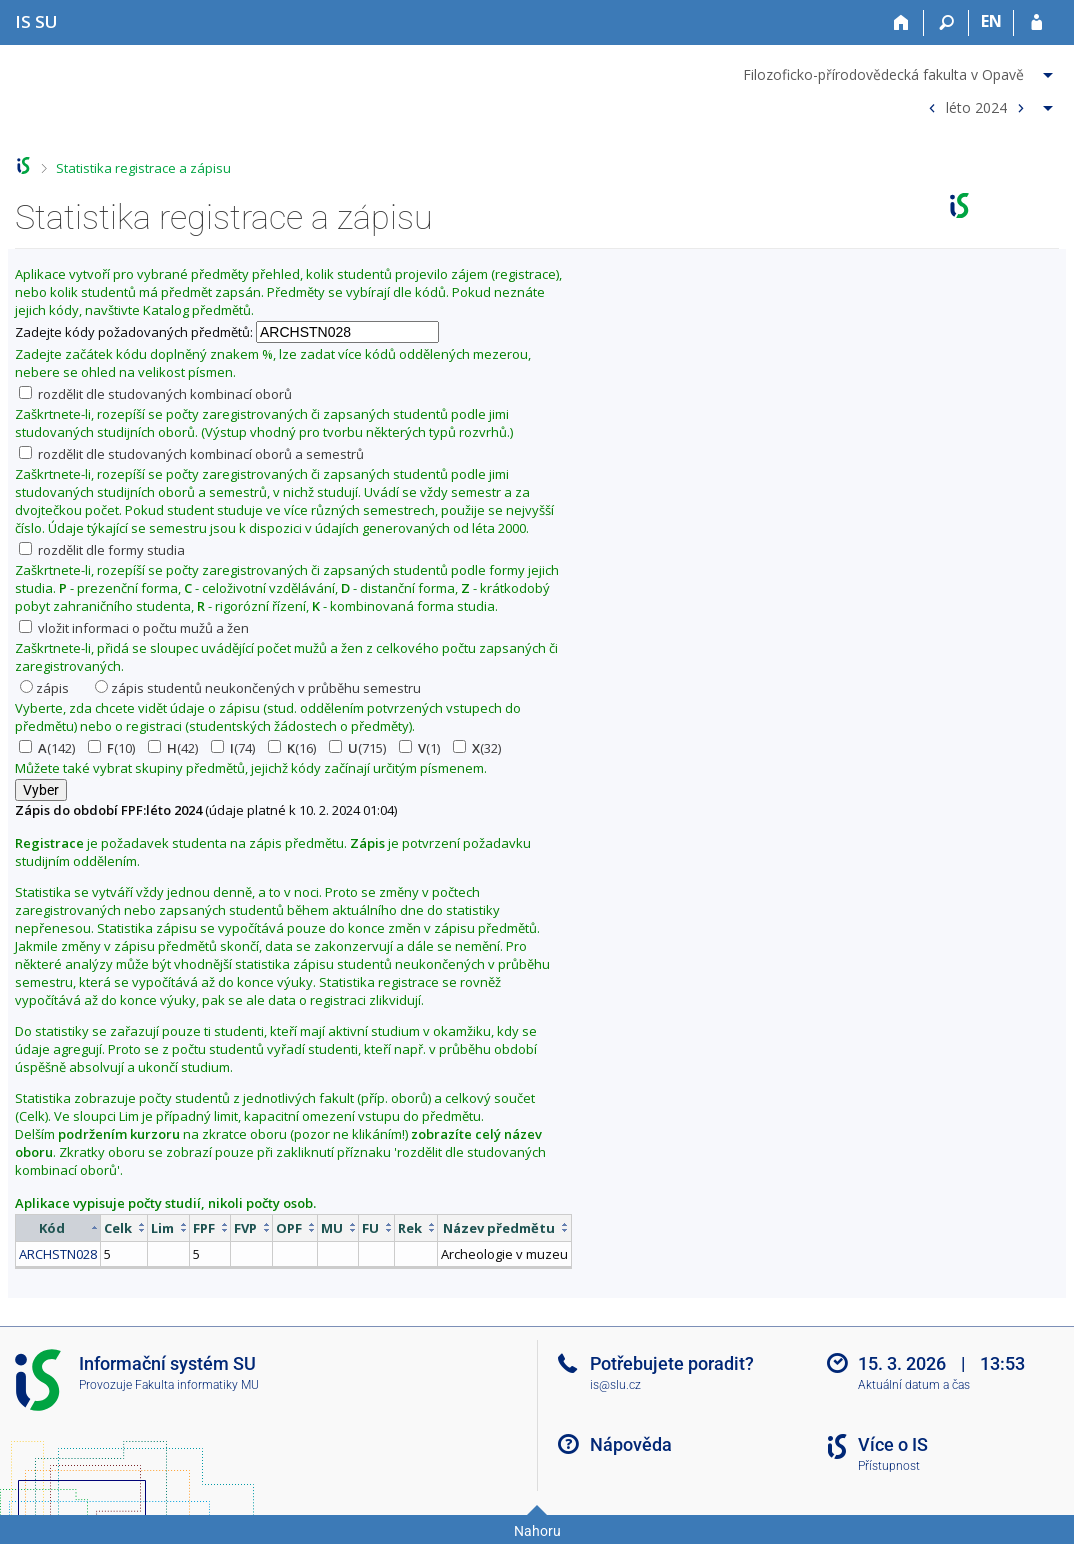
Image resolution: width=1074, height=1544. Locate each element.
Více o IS (893, 1444)
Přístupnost (889, 1466)
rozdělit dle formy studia (102, 550)
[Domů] (901, 23)
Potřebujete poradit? (672, 1363)
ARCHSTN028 (58, 1254)
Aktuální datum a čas (914, 1385)
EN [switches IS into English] (991, 21)
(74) (233, 748)
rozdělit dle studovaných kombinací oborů (155, 394)
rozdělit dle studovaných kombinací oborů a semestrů (191, 454)
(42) (173, 748)
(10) (111, 748)
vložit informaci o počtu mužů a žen (134, 628)
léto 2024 (976, 106)
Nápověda (631, 1444)
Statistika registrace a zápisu (143, 168)
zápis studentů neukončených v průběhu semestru (258, 688)
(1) (419, 748)
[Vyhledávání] (946, 23)
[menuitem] (900, 71)
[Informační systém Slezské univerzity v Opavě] (36, 21)
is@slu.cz (615, 1385)
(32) (477, 748)
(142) (47, 748)
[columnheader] (58, 1227)
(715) (357, 748)
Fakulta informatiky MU (197, 1385)
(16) (292, 748)
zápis (44, 688)
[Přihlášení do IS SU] (1036, 23)
